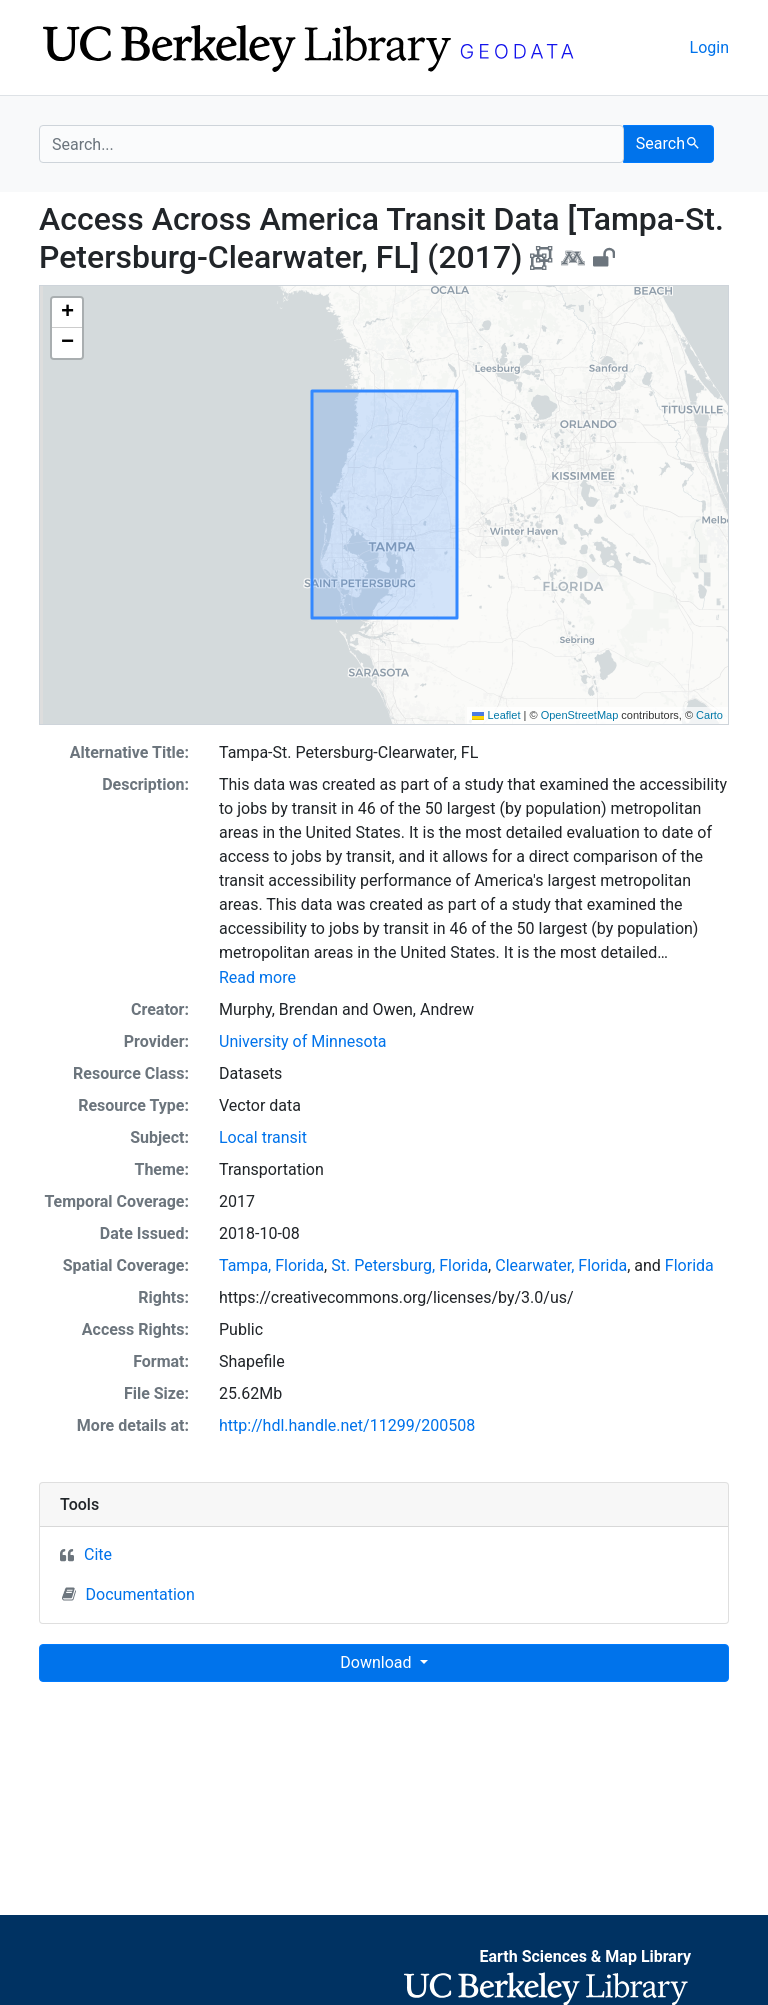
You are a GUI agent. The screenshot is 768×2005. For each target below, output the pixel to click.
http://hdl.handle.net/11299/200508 (347, 1425)
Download (377, 1662)
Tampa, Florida (271, 1265)
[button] (67, 313)
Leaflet (496, 715)
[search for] (331, 144)
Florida (689, 1265)
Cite (98, 1554)
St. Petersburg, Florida (409, 1265)
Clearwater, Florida (561, 1265)
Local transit (263, 1137)
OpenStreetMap (580, 715)
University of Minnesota (303, 1041)
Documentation (128, 1594)
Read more (257, 977)
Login (709, 47)
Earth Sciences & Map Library (585, 1956)
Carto (709, 715)
